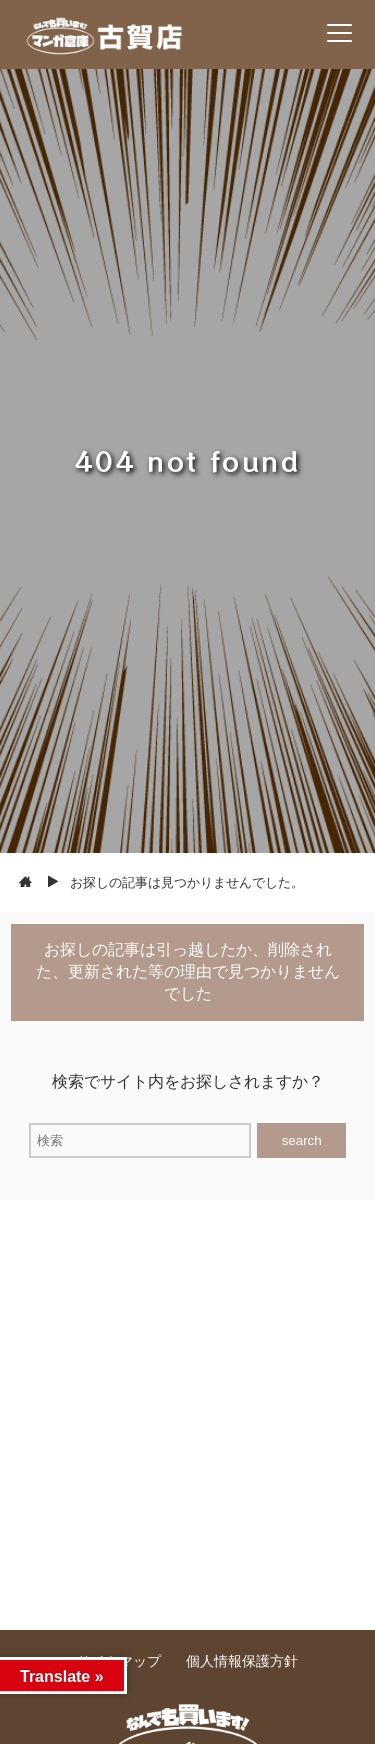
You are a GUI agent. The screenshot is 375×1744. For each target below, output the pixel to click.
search (302, 1140)
